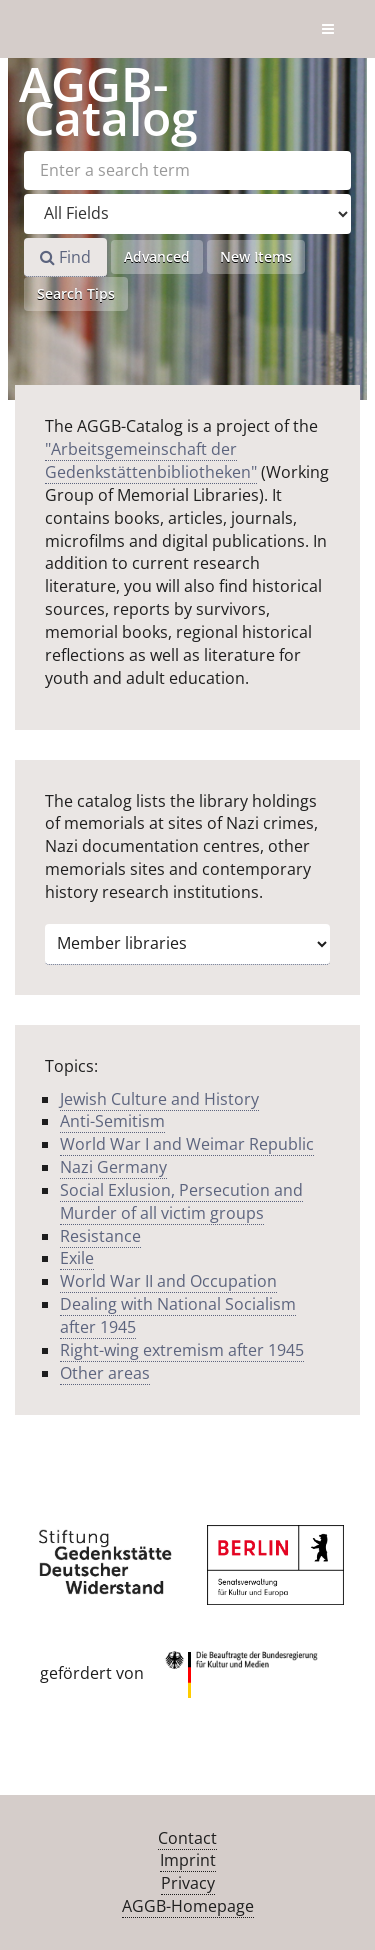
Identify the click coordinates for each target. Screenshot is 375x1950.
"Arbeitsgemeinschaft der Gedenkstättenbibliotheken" (151, 460)
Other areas (105, 1373)
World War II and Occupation (168, 1281)
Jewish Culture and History (159, 1099)
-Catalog (108, 100)
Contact (187, 1838)
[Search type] (187, 214)
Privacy (188, 1883)
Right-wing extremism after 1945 (182, 1350)
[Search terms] (187, 170)
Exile (77, 1258)
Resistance (100, 1236)
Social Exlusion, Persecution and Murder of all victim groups (181, 1201)
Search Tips (76, 293)
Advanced (157, 256)
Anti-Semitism (112, 1121)
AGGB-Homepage (188, 1906)
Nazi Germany (113, 1167)
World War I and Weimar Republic (187, 1144)
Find (65, 257)
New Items (256, 256)
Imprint (188, 1860)
